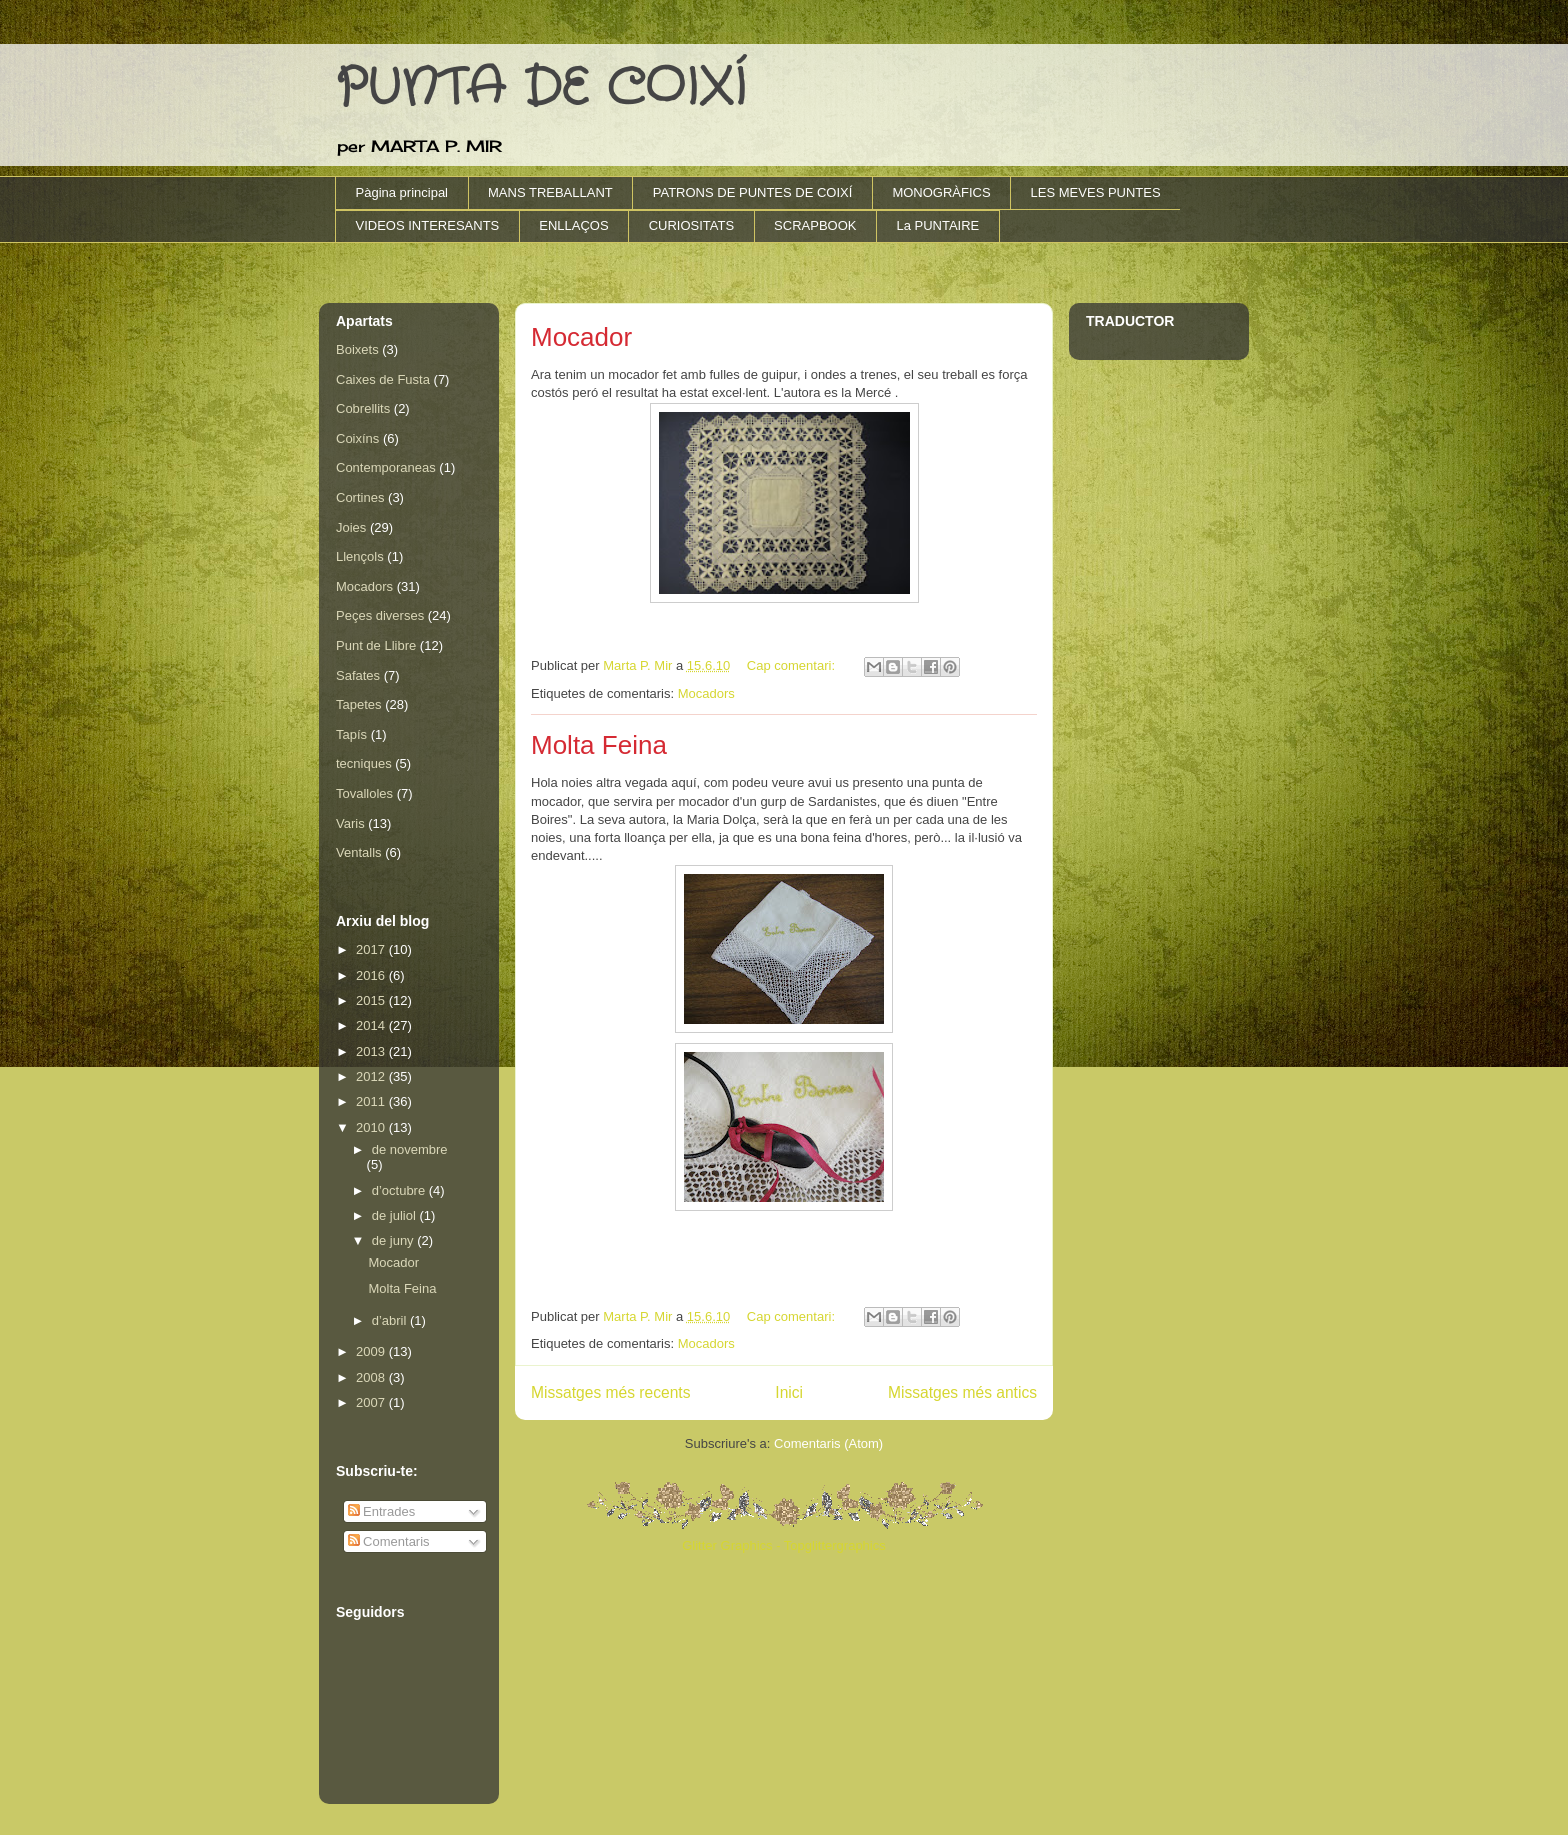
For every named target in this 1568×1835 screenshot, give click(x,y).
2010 (372, 1127)
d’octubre (400, 1190)
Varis (350, 823)
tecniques (364, 763)
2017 (372, 949)
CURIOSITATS (691, 225)
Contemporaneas (386, 467)
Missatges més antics (962, 1392)
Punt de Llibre (376, 645)
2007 (372, 1402)
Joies (351, 527)
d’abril (391, 1320)
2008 (372, 1377)
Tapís (351, 734)
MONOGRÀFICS (941, 192)
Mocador (581, 337)
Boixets (357, 349)
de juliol (396, 1215)
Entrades (382, 1511)
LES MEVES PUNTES (1096, 192)
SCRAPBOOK (815, 225)
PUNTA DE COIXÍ (540, 89)
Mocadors (706, 693)
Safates (358, 675)
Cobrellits (363, 408)
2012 (372, 1076)
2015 (372, 1000)
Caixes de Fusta (383, 379)
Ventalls (359, 852)
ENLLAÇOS (573, 225)
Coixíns (357, 438)
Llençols (360, 556)
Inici (789, 1392)
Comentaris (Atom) (828, 1443)
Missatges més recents (610, 1392)
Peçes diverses (380, 615)
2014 (372, 1025)
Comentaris (389, 1541)
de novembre (410, 1149)
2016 (372, 975)
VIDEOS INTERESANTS (428, 225)
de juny (395, 1240)
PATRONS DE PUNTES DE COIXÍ (753, 192)
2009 (372, 1351)
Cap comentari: (793, 665)
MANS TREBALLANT (550, 192)
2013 (372, 1051)
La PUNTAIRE (937, 225)
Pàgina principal (402, 192)
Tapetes (359, 704)
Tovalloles (364, 793)
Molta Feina (599, 745)
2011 (372, 1101)
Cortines (360, 497)
